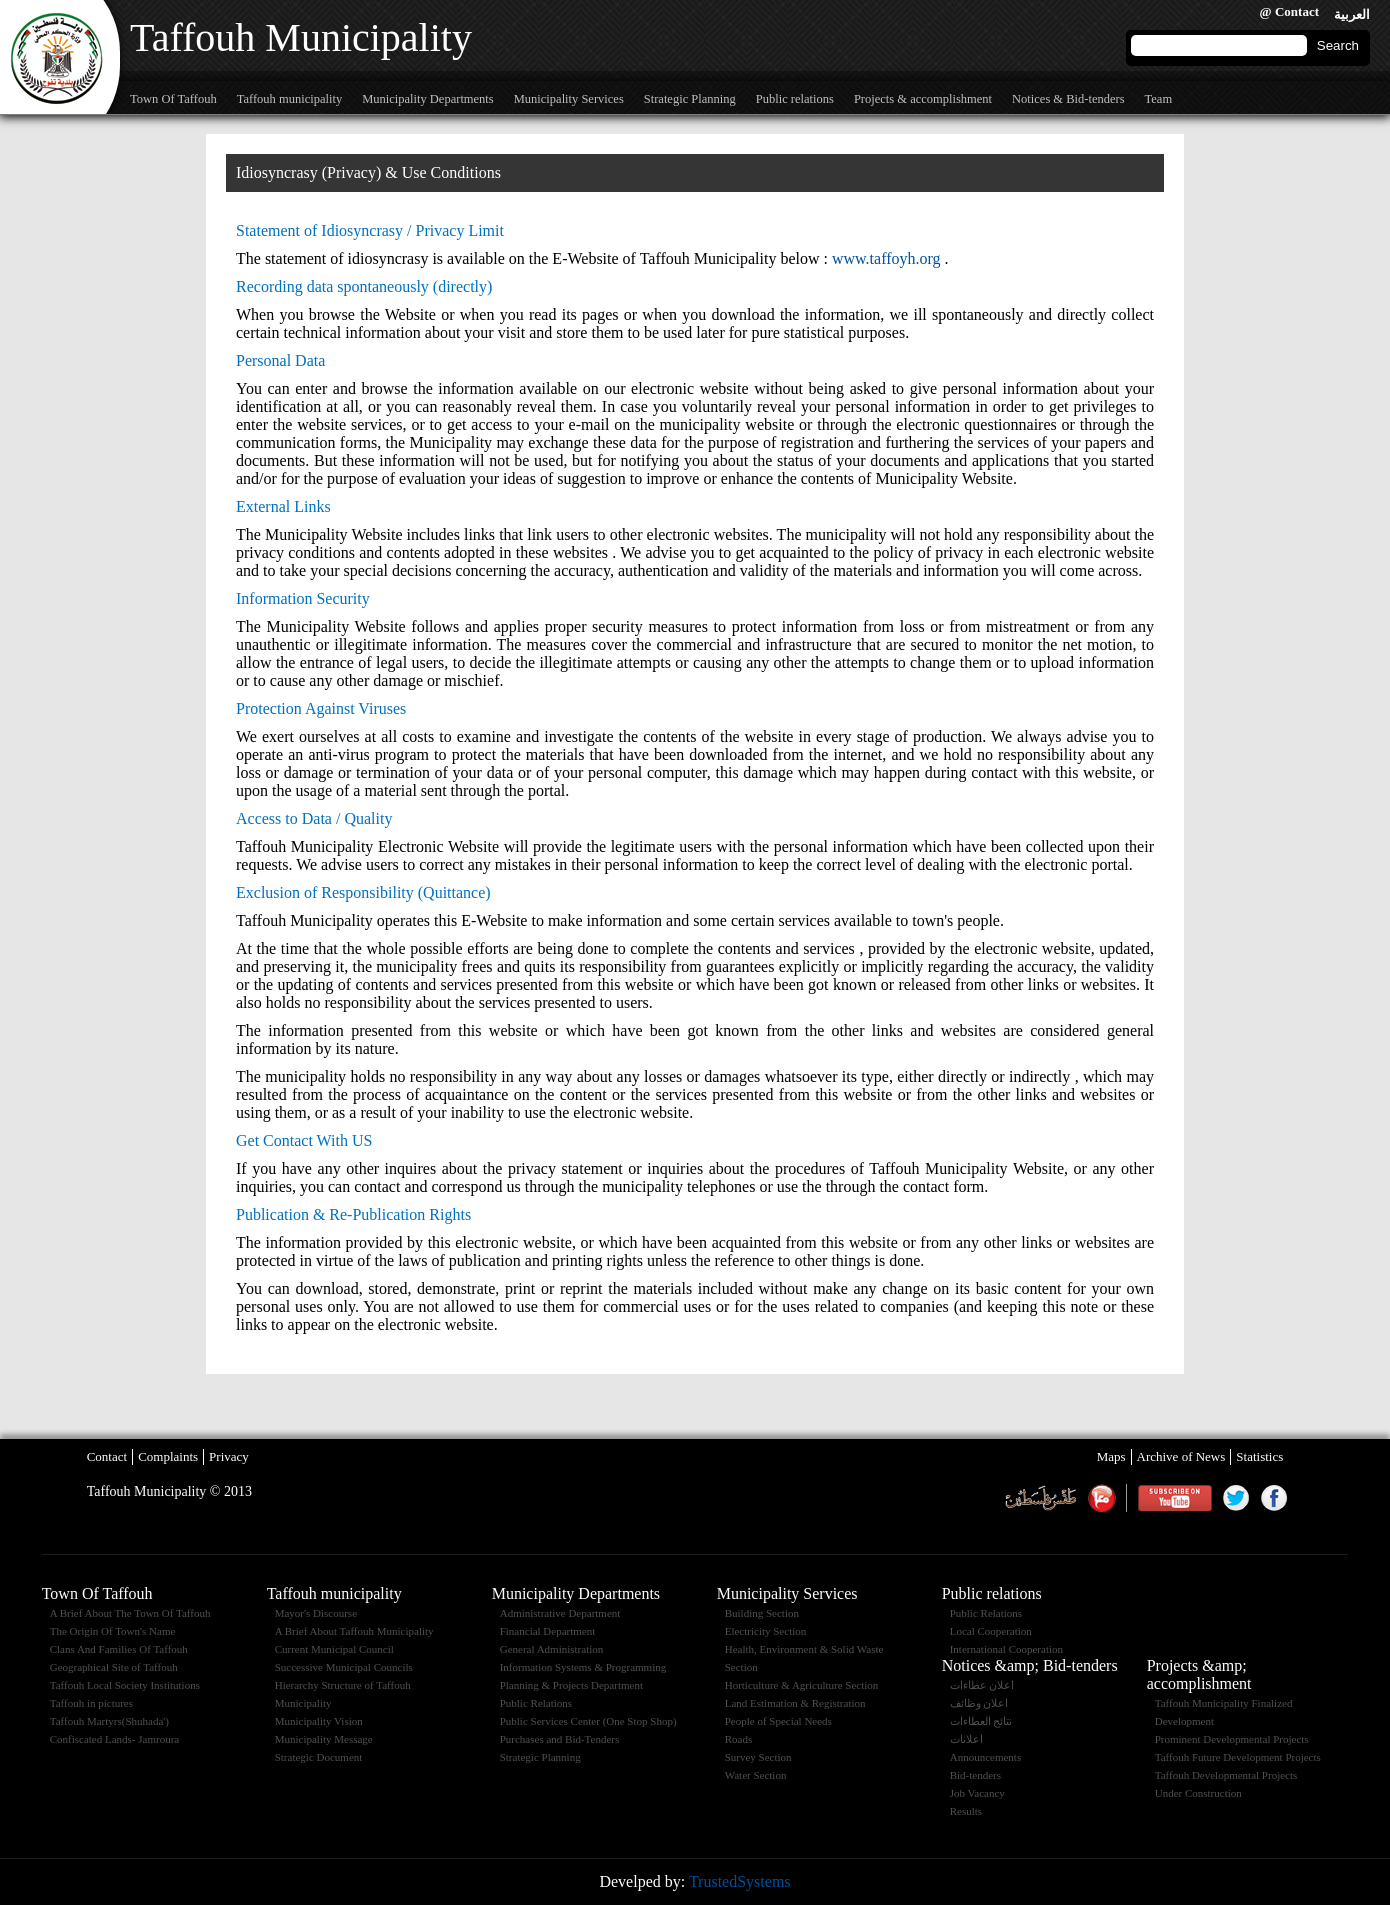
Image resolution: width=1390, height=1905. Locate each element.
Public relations (795, 99)
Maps (1111, 1456)
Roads (739, 1739)
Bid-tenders (975, 1775)
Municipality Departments (428, 99)
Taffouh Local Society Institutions (125, 1685)
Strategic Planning (690, 99)
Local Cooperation (991, 1631)
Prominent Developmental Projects (1232, 1739)
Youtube (1174, 1498)
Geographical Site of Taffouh (114, 1667)
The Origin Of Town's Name (113, 1631)
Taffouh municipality (289, 99)
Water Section (756, 1775)
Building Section (762, 1613)
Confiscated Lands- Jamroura (115, 1739)
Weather (1040, 1498)
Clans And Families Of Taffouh (119, 1649)
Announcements (985, 1757)
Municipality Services (569, 99)
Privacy (229, 1456)
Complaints (168, 1456)
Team (1159, 99)
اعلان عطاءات (982, 1685)
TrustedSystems (740, 1881)
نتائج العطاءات (981, 1721)
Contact (107, 1456)
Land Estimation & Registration (795, 1703)
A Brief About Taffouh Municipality (354, 1631)
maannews (1101, 1498)
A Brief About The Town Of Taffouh (130, 1613)
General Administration (552, 1649)
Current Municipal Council (334, 1649)
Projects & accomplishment (923, 99)
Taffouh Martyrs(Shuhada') (109, 1721)
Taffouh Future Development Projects (1238, 1757)
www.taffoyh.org (886, 258)
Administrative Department (560, 1613)
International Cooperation (1006, 1649)
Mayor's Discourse (316, 1613)
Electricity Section (766, 1631)
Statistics (1259, 1456)
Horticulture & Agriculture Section (802, 1685)
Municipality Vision (319, 1721)
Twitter (1236, 1498)
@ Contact (1289, 11)
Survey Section (758, 1757)
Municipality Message (324, 1739)
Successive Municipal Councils (344, 1667)
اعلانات (966, 1739)
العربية (1352, 14)
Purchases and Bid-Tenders (560, 1739)
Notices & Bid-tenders (1068, 99)
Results (966, 1811)
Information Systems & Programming (583, 1667)
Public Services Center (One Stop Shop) (588, 1721)
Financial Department (548, 1631)
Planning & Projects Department (571, 1685)
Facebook (1274, 1498)
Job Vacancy (977, 1793)
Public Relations (536, 1703)
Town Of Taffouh (173, 99)
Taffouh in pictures (91, 1703)
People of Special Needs (778, 1721)
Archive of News (1181, 1456)
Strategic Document (319, 1757)
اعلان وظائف (979, 1703)
